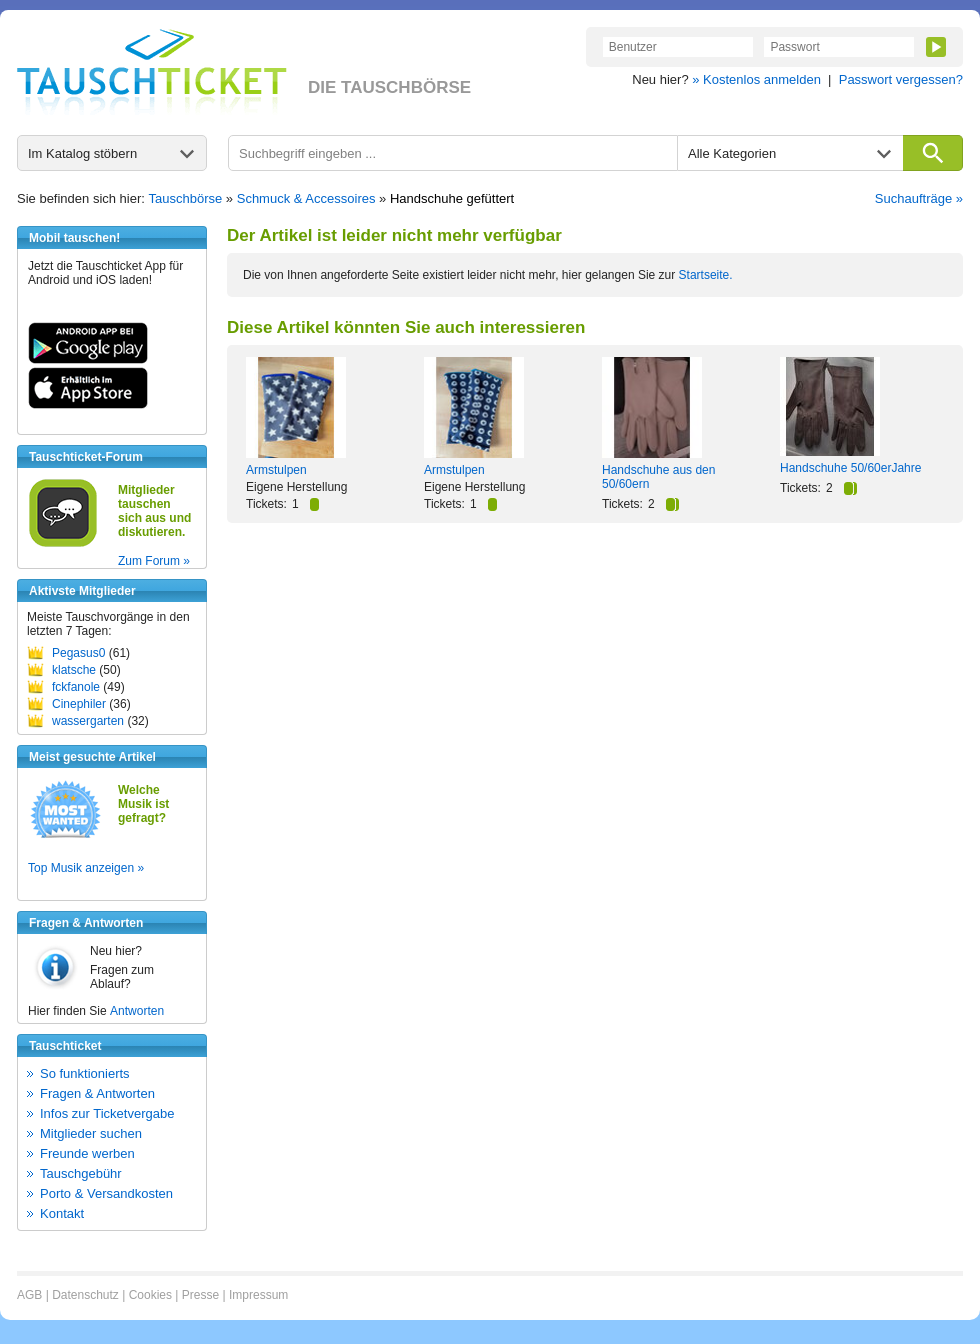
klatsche (74, 670)
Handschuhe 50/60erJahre (850, 468)
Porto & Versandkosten (106, 1193)
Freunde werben (87, 1153)
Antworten (137, 1011)
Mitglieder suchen (91, 1133)
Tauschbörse (186, 198)
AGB (29, 1295)
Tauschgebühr (81, 1173)
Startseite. (706, 275)
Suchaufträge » (919, 198)
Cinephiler (79, 704)
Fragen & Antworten (97, 1093)
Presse (200, 1295)
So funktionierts (85, 1073)
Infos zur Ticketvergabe (107, 1113)
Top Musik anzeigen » (86, 868)
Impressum (258, 1295)
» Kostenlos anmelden (756, 79)
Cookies (150, 1295)
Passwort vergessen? (901, 79)
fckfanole (76, 687)
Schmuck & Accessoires (306, 198)
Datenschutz (85, 1295)
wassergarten (88, 721)
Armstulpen (276, 470)
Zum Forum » (154, 561)
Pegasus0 (78, 653)
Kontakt (62, 1213)
